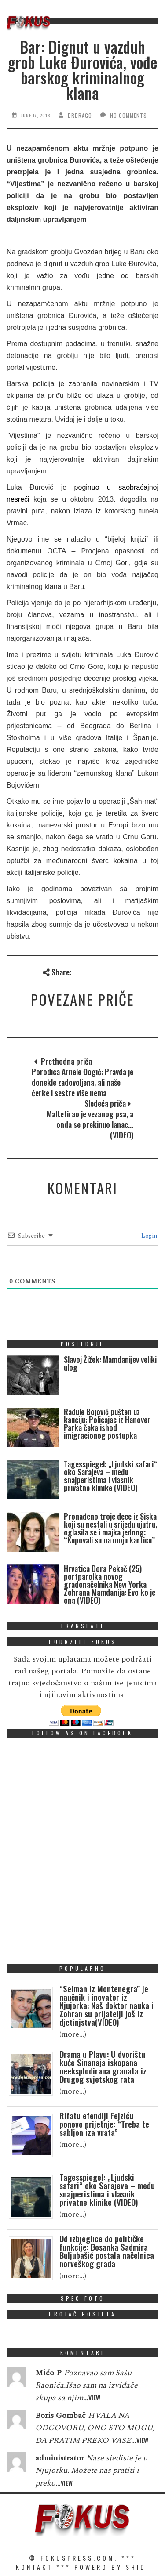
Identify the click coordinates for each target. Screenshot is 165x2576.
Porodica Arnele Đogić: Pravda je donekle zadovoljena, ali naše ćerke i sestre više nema (82, 1082)
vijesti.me (40, 367)
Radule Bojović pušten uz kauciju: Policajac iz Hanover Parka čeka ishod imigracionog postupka (107, 1423)
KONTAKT (34, 2567)
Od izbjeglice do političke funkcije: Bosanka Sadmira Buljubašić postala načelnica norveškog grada (106, 2250)
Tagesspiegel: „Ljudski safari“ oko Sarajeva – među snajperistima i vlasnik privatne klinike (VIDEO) (110, 1475)
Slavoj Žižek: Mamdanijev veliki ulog (110, 1363)
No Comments (128, 115)
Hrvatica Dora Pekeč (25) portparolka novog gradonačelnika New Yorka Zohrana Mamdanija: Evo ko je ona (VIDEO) (109, 1584)
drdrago (80, 115)
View (94, 2397)
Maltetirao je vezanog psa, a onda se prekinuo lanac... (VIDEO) (90, 1124)
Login (148, 1235)
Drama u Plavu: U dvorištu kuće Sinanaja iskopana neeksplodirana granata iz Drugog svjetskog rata (103, 2066)
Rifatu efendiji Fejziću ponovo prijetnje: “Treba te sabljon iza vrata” (104, 2123)
